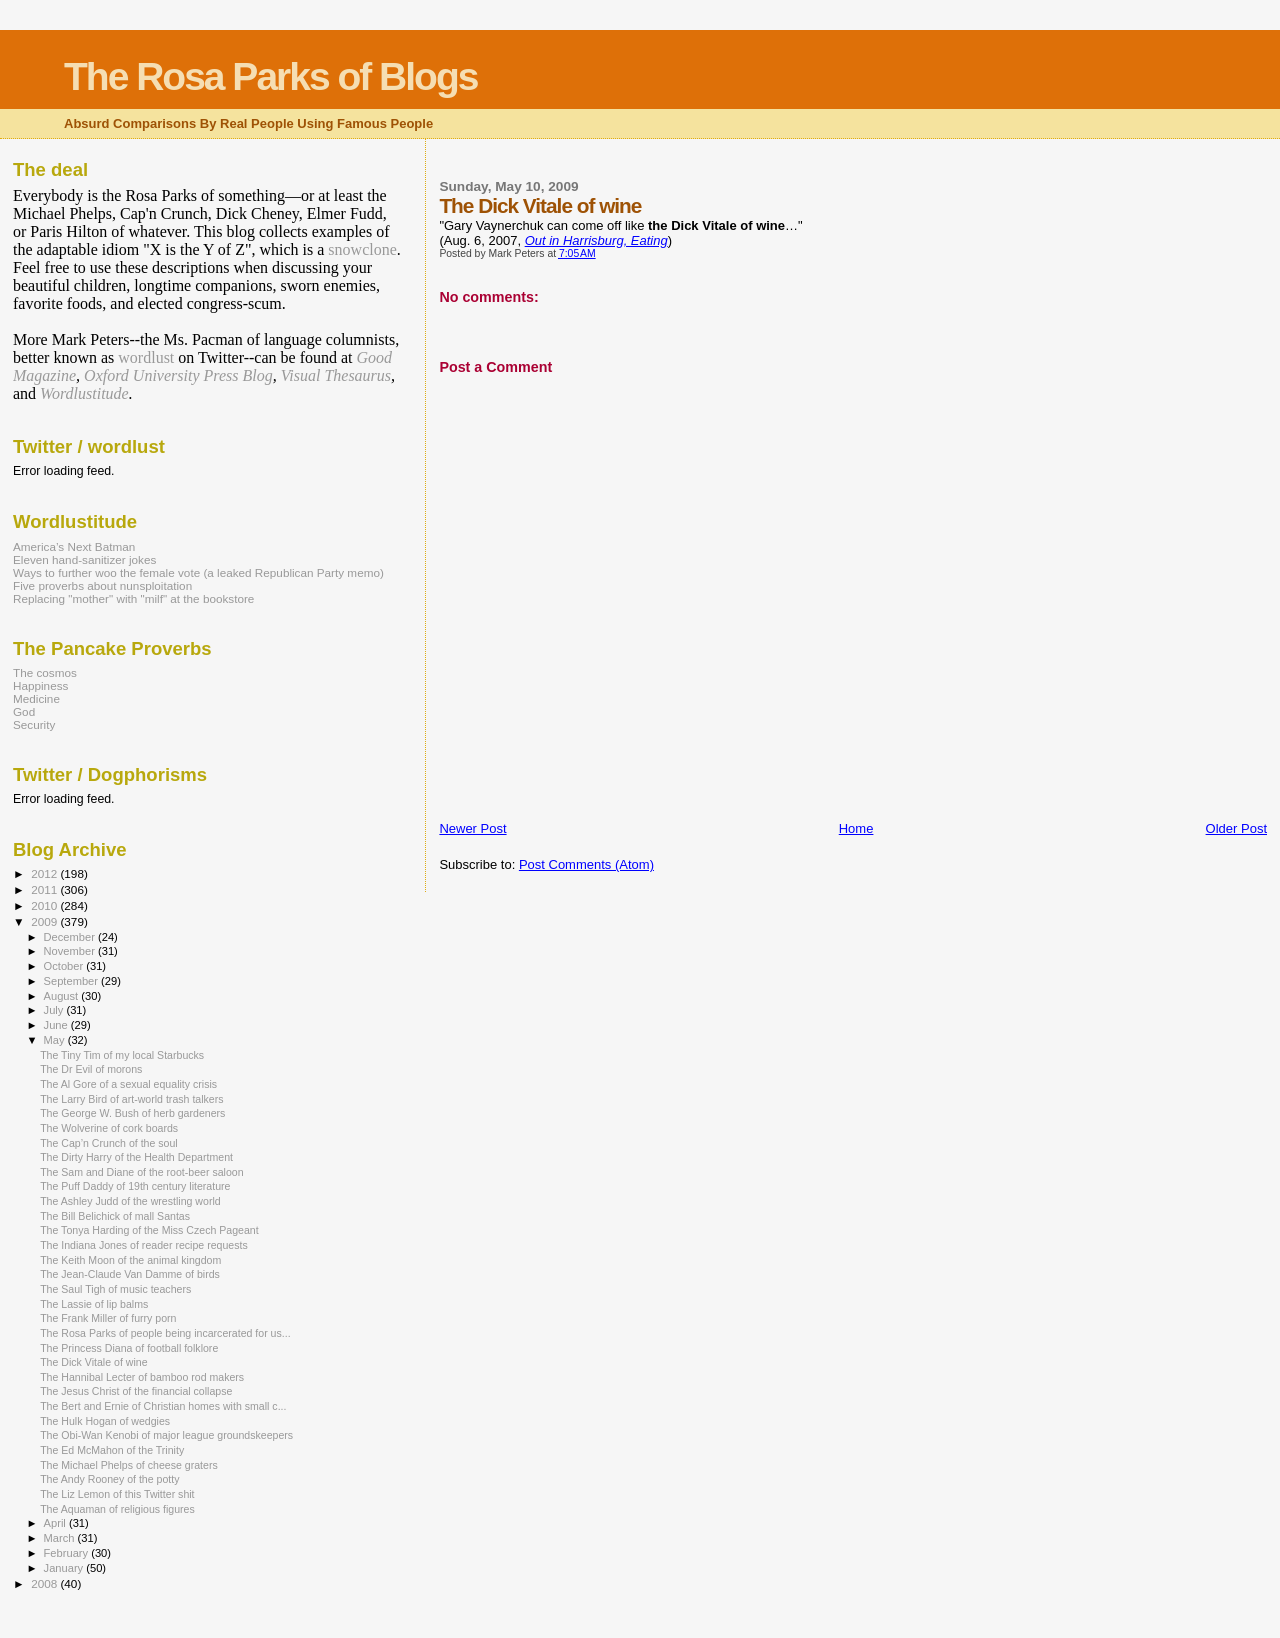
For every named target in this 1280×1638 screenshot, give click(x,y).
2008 (45, 1583)
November (71, 951)
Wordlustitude (84, 393)
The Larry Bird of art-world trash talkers (131, 1099)
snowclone (362, 249)
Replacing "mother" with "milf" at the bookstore (133, 598)
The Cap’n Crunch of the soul (109, 1143)
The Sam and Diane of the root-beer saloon (141, 1172)
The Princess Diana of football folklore (129, 1348)
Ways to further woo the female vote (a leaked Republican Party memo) (198, 572)
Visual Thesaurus (336, 375)
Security (34, 724)
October (65, 966)
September (73, 981)
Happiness (40, 685)
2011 (45, 889)
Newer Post (472, 828)
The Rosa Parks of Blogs (270, 76)
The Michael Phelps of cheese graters (129, 1465)
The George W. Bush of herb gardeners (132, 1113)
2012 (45, 873)
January (65, 1568)
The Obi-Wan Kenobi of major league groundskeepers (166, 1435)
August (63, 996)
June (57, 1025)
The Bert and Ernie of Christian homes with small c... (163, 1406)
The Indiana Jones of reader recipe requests (144, 1245)
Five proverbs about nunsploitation (102, 585)
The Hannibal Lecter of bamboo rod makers (142, 1377)
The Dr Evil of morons (91, 1069)
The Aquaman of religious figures (117, 1509)
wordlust (146, 357)
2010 (45, 905)
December (71, 937)
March (61, 1538)
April (56, 1523)
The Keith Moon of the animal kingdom (130, 1260)
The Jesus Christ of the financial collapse (136, 1391)
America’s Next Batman (74, 546)
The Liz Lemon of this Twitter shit (117, 1494)
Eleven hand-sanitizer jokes (84, 559)
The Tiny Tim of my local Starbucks (122, 1055)
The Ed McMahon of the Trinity (112, 1450)
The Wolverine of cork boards (109, 1128)
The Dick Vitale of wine (93, 1362)
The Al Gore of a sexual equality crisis (128, 1084)
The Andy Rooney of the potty (109, 1479)
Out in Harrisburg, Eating (596, 240)
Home (856, 828)
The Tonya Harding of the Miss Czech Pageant (149, 1230)
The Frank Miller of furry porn (108, 1318)
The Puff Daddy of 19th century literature (135, 1186)
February (68, 1553)
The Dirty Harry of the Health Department (136, 1157)
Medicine (36, 698)
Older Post (1236, 828)
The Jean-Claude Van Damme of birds (130, 1274)
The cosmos (45, 672)
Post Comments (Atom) (586, 864)
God (24, 711)
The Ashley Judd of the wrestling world (130, 1201)
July (55, 1010)
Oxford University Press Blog (178, 375)
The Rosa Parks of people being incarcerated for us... (165, 1333)
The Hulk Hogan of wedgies (105, 1421)
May (56, 1040)
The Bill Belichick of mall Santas (115, 1216)
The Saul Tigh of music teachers (115, 1289)
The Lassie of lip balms (94, 1304)
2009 (45, 921)
